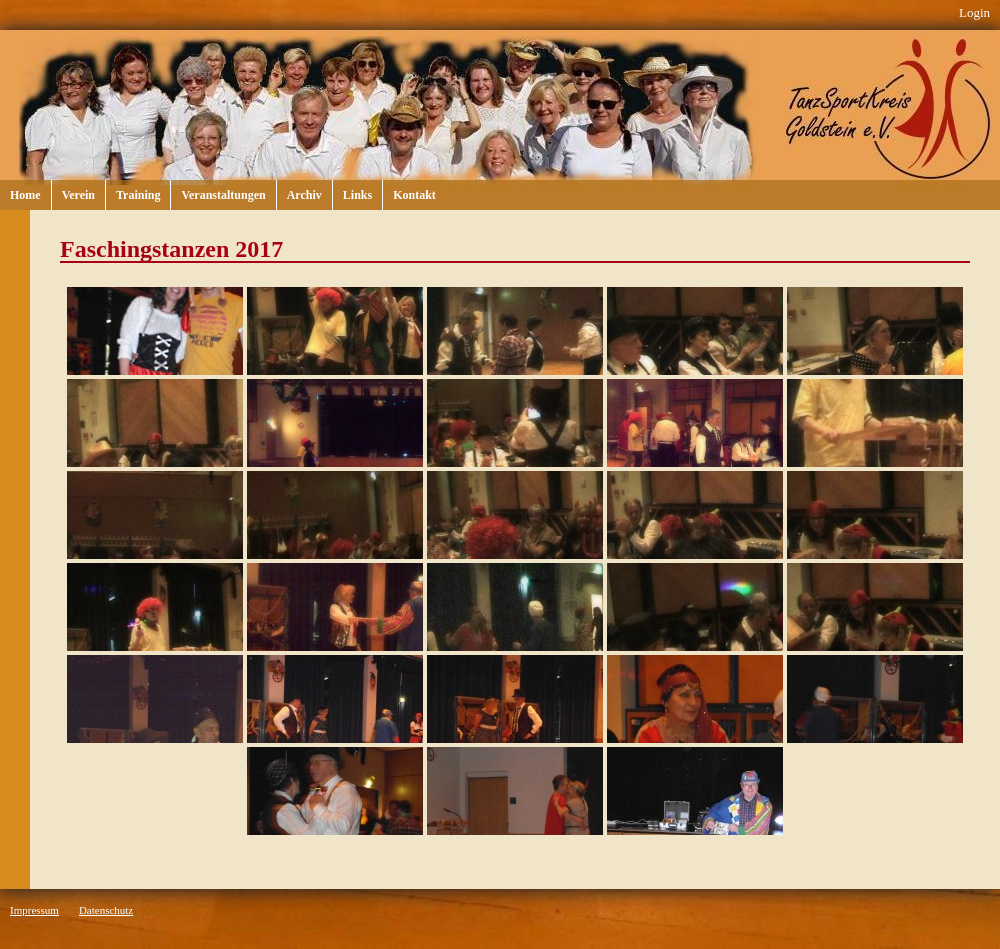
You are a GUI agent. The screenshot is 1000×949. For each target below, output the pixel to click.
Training (138, 195)
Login (974, 12)
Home (25, 195)
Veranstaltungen (223, 195)
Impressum (34, 910)
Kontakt (414, 195)
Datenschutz (106, 910)
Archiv (304, 195)
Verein (78, 195)
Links (357, 195)
